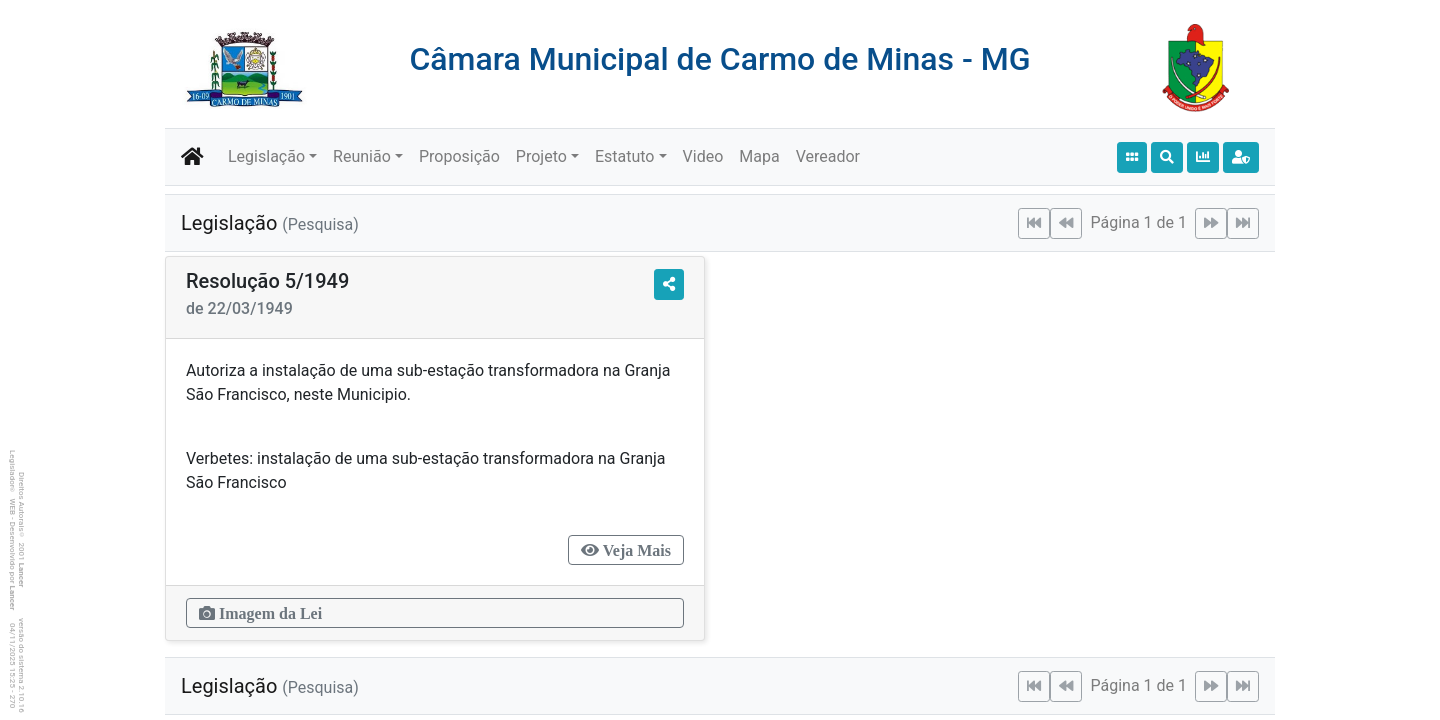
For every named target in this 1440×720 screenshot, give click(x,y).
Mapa (759, 156)
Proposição (459, 156)
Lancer (21, 575)
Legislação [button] (266, 156)
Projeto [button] (541, 156)
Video (703, 156)
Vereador (828, 156)
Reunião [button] (362, 156)
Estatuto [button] (625, 156)
